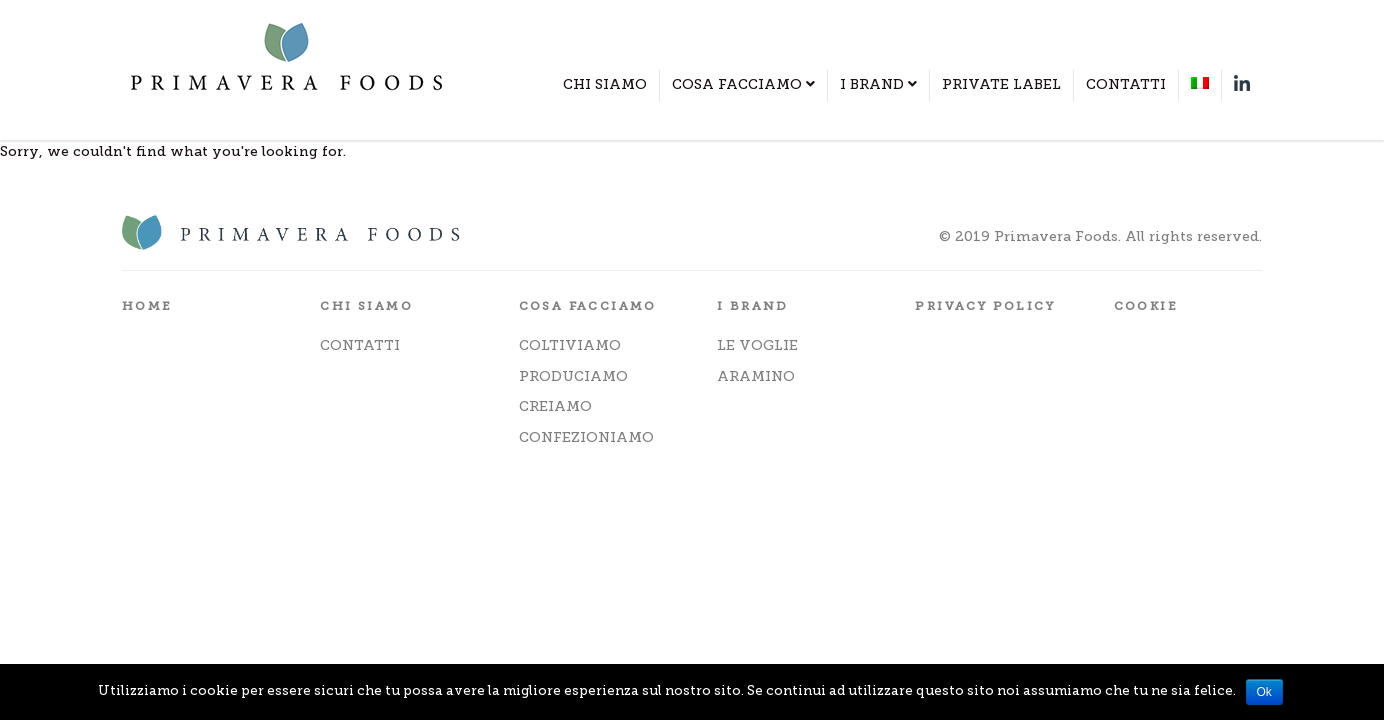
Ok (1264, 692)
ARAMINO (756, 376)
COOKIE (1146, 306)
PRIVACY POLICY (985, 306)
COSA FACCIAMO (743, 84)
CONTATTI (1126, 84)
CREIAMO (555, 406)
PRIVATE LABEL (1001, 84)
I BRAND (878, 84)
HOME (147, 306)
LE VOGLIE (757, 345)
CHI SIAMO (605, 84)
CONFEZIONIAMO (586, 437)
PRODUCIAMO (573, 376)
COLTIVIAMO (570, 345)
